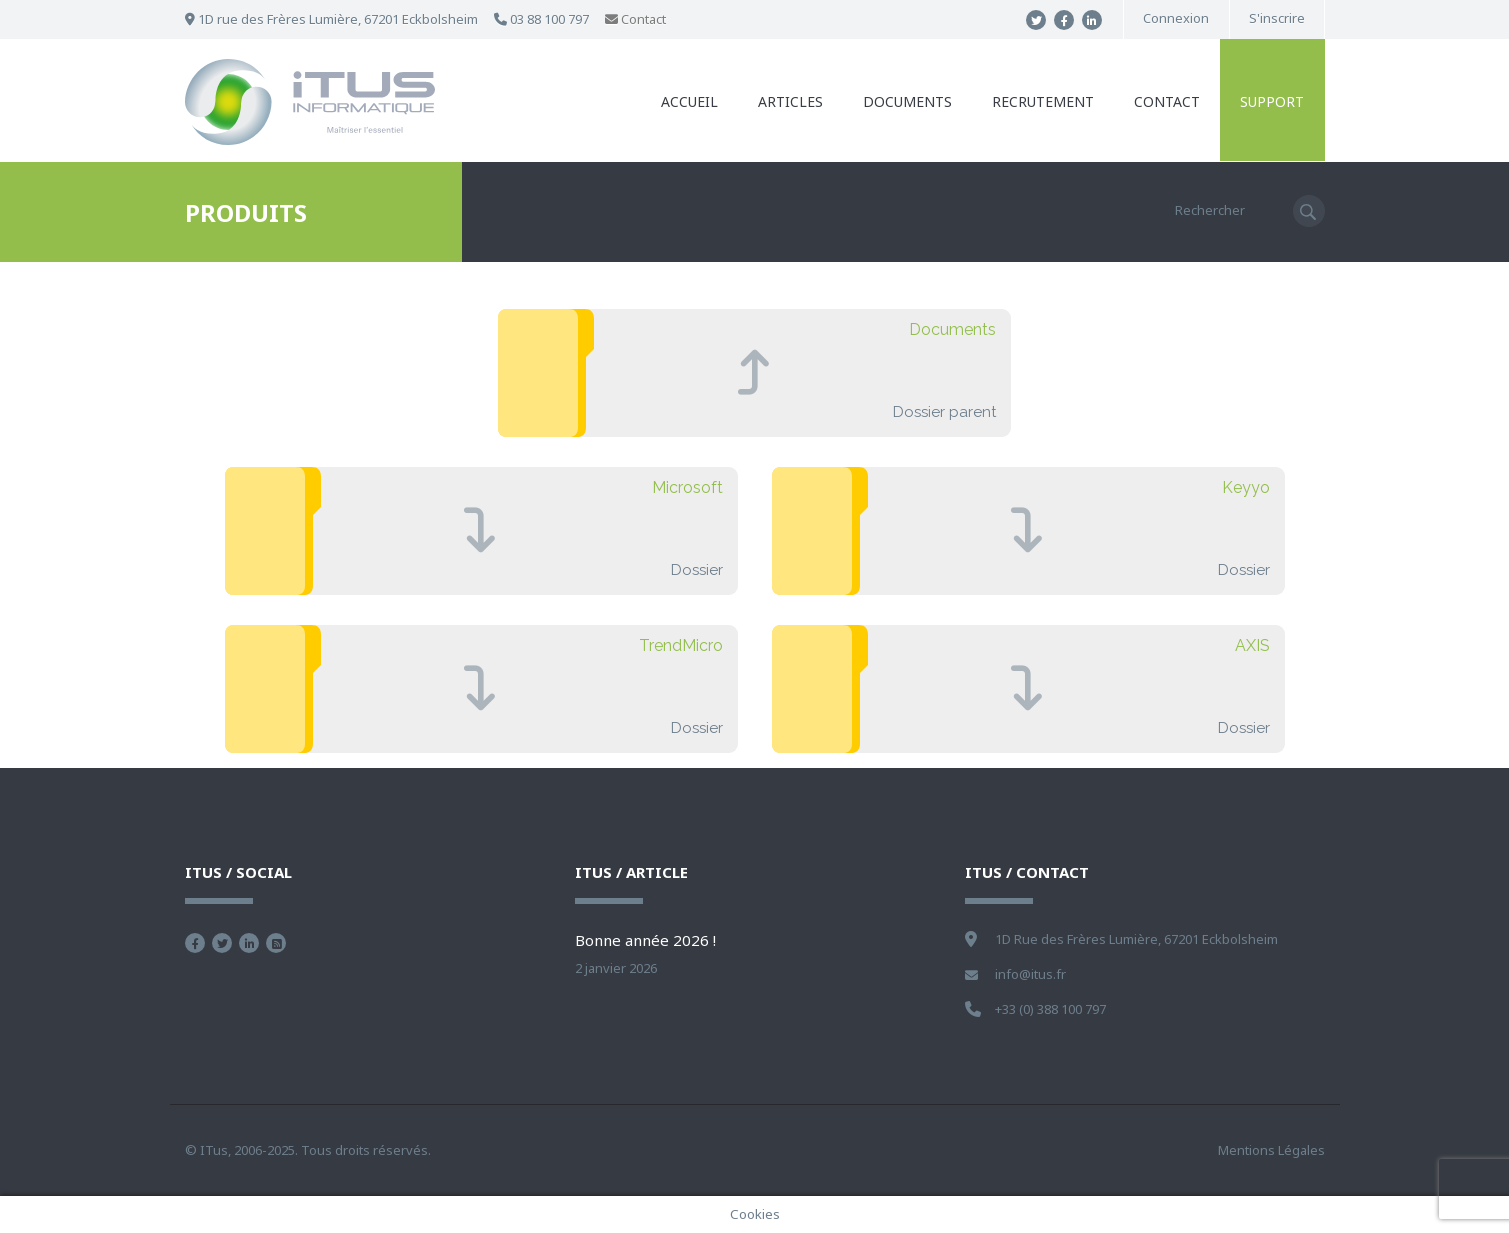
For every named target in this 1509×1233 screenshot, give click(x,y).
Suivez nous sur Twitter (222, 943)
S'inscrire (1277, 18)
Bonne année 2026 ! (645, 940)
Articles (791, 101)
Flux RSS (276, 943)
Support (1273, 101)
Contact (635, 19)
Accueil (690, 101)
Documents (908, 101)
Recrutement (1044, 101)
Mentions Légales (1271, 1150)
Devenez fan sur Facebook (195, 943)
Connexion (1176, 18)
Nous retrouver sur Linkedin (249, 943)
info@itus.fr (1030, 974)
